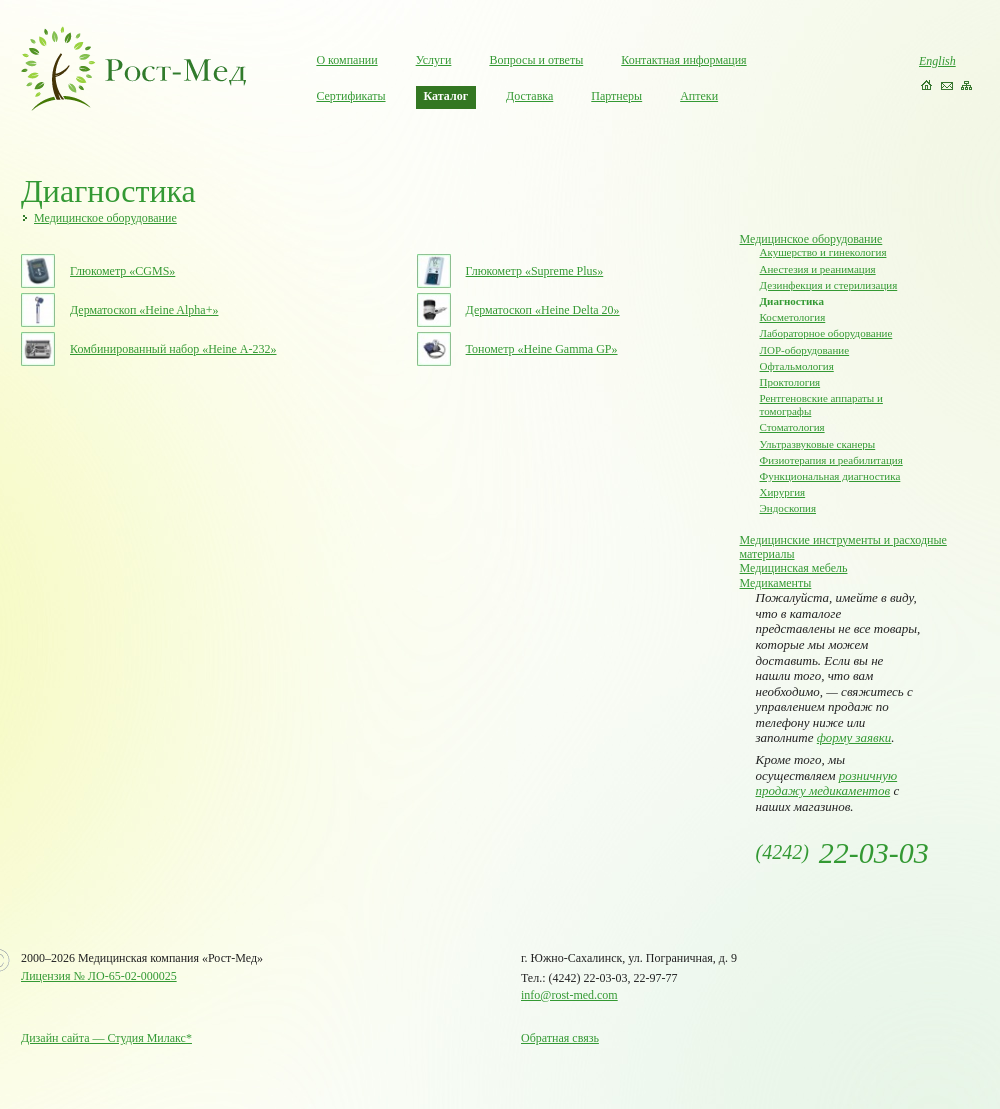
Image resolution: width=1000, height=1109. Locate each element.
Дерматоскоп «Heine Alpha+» (144, 310)
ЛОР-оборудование (805, 350)
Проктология (790, 382)
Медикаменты (776, 583)
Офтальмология (797, 366)
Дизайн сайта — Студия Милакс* (106, 1038)
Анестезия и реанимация (818, 269)
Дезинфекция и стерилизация (829, 285)
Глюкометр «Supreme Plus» (535, 271)
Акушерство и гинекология (823, 252)
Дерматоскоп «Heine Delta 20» (543, 310)
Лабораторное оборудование (826, 333)
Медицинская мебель (794, 568)
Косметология (793, 317)
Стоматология (792, 427)
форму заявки (854, 737)
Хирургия (783, 492)
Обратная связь (560, 1038)
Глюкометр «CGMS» (122, 271)
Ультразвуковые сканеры (818, 444)
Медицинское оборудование (105, 218)
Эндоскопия (788, 508)
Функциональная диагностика (830, 476)
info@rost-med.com (569, 995)
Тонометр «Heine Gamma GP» (542, 349)
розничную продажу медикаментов (827, 783)
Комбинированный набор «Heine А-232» (173, 349)
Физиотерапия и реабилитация (831, 460)
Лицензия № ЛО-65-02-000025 (99, 976)
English (937, 61)
